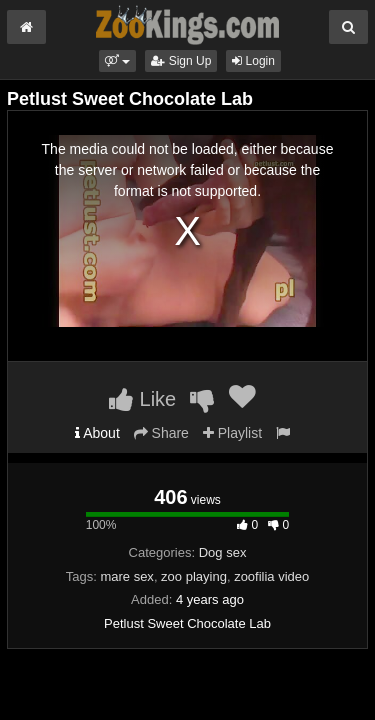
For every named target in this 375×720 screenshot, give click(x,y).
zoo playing (194, 576)
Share (161, 433)
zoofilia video (271, 576)
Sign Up (181, 61)
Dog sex (223, 552)
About (97, 433)
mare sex (126, 576)
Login (253, 61)
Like (142, 399)
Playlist (232, 433)
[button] (117, 61)
